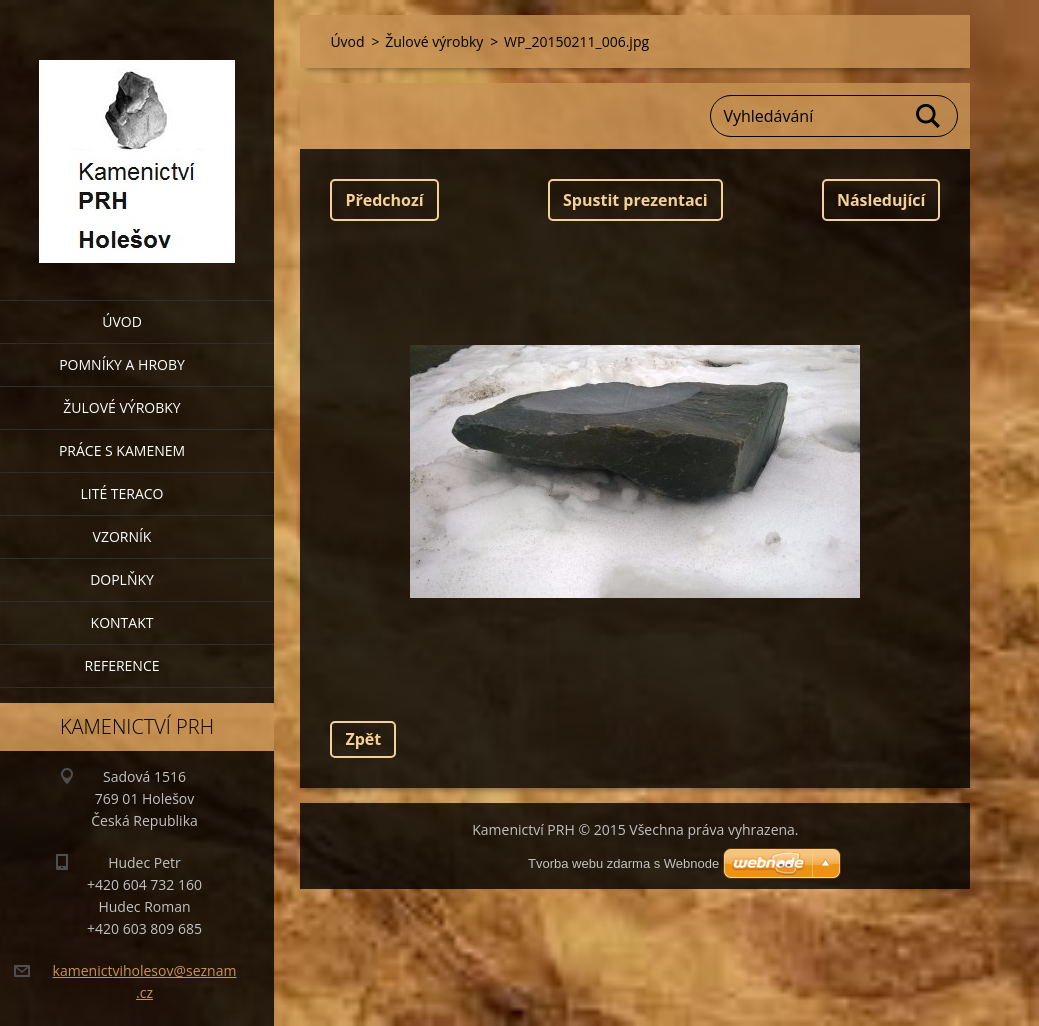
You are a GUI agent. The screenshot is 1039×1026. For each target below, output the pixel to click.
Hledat (929, 116)
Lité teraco (121, 493)
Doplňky (122, 579)
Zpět (363, 739)
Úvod (122, 321)
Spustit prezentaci (635, 200)
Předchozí (384, 200)
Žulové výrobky (121, 407)
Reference (122, 665)
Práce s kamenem (122, 450)
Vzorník (122, 536)
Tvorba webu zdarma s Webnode (623, 863)
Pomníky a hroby (122, 364)
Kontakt (122, 622)
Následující (881, 200)
